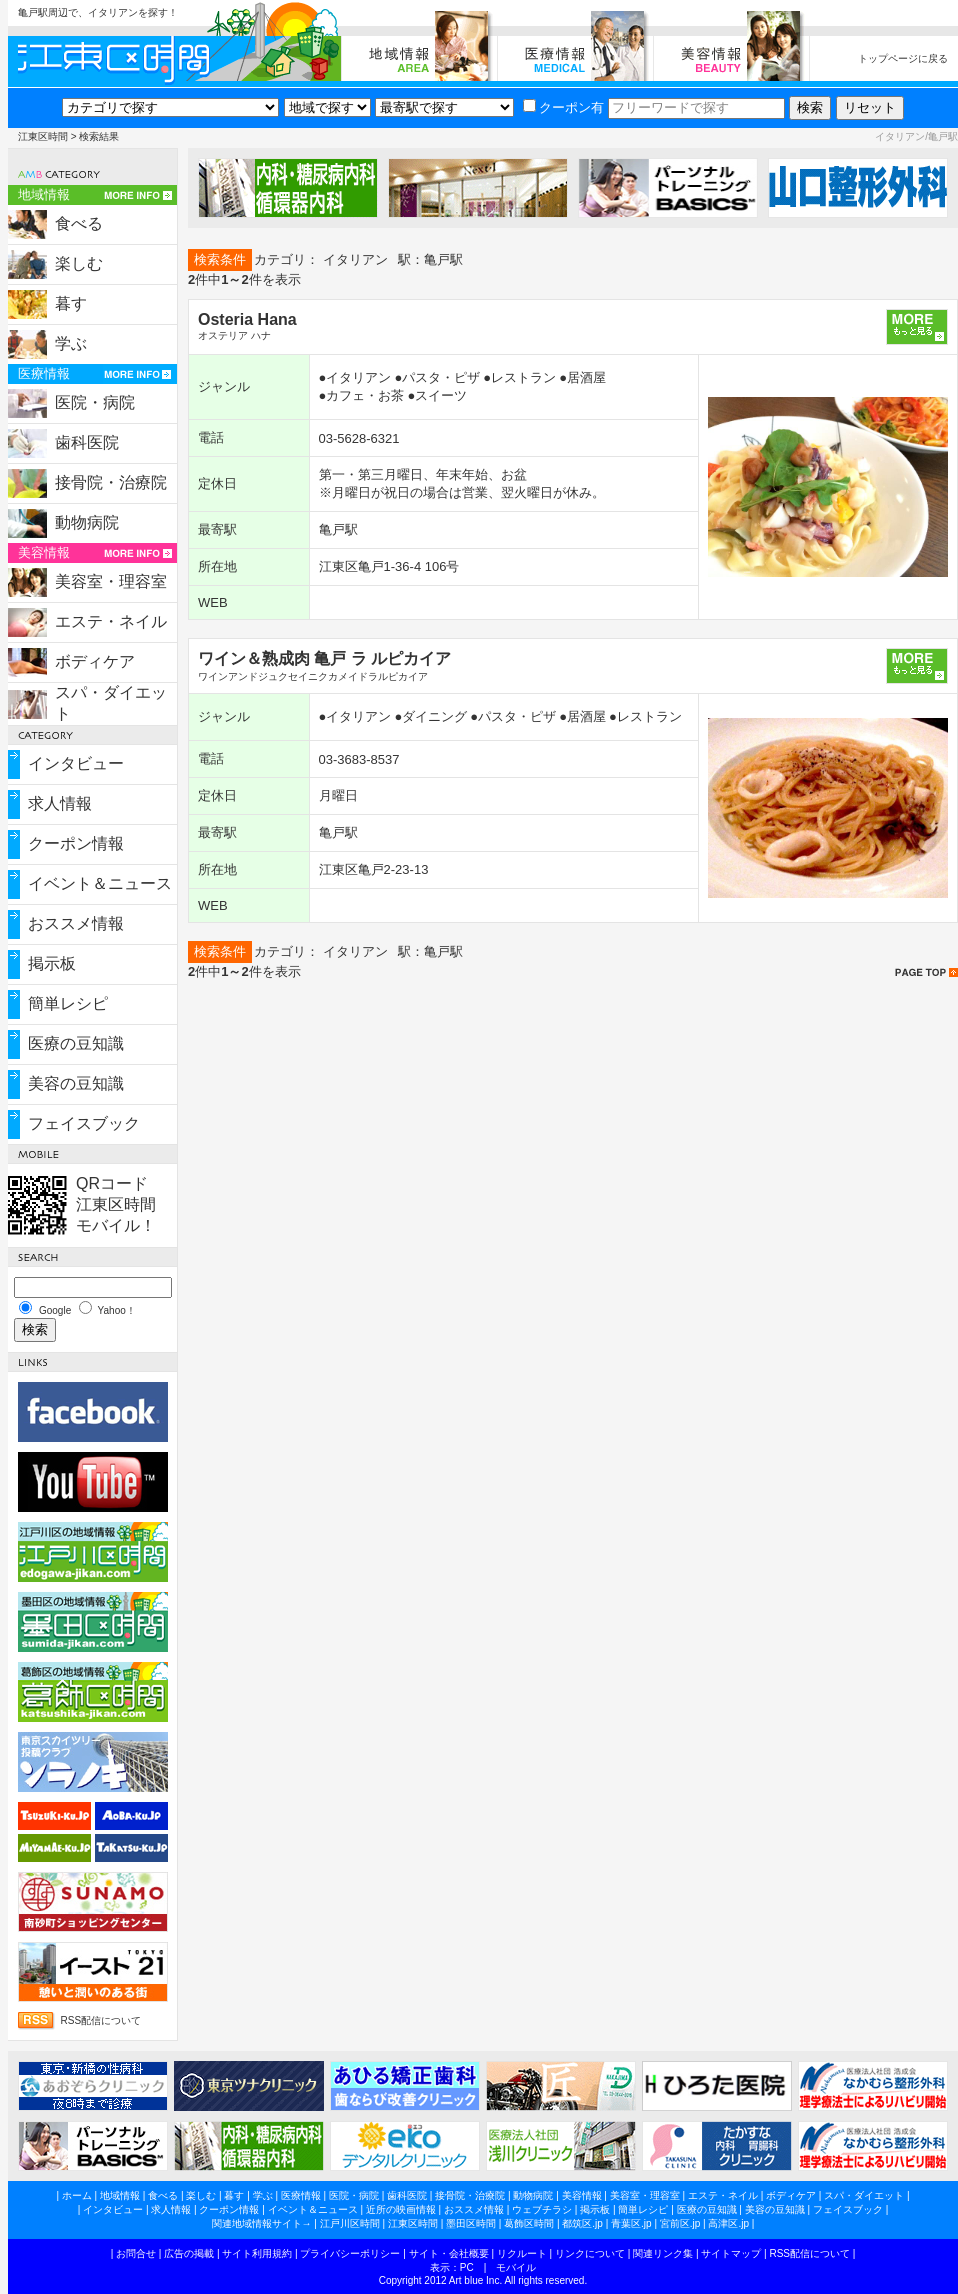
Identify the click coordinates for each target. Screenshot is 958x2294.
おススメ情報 (76, 923)
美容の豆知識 (76, 1083)
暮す (71, 303)
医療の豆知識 (76, 1043)
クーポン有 (563, 107)
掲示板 (52, 963)
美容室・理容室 (111, 581)
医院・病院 (95, 402)
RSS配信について (101, 2020)
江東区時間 (43, 136)
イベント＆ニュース (100, 883)
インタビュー (76, 763)
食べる (79, 223)
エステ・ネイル (111, 621)
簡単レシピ (68, 1003)
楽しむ (79, 263)
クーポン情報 (76, 843)
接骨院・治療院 (111, 482)
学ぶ (71, 343)
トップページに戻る (903, 58)
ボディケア (95, 661)
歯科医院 (87, 442)
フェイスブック (84, 1123)
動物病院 (87, 522)
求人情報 (60, 803)
